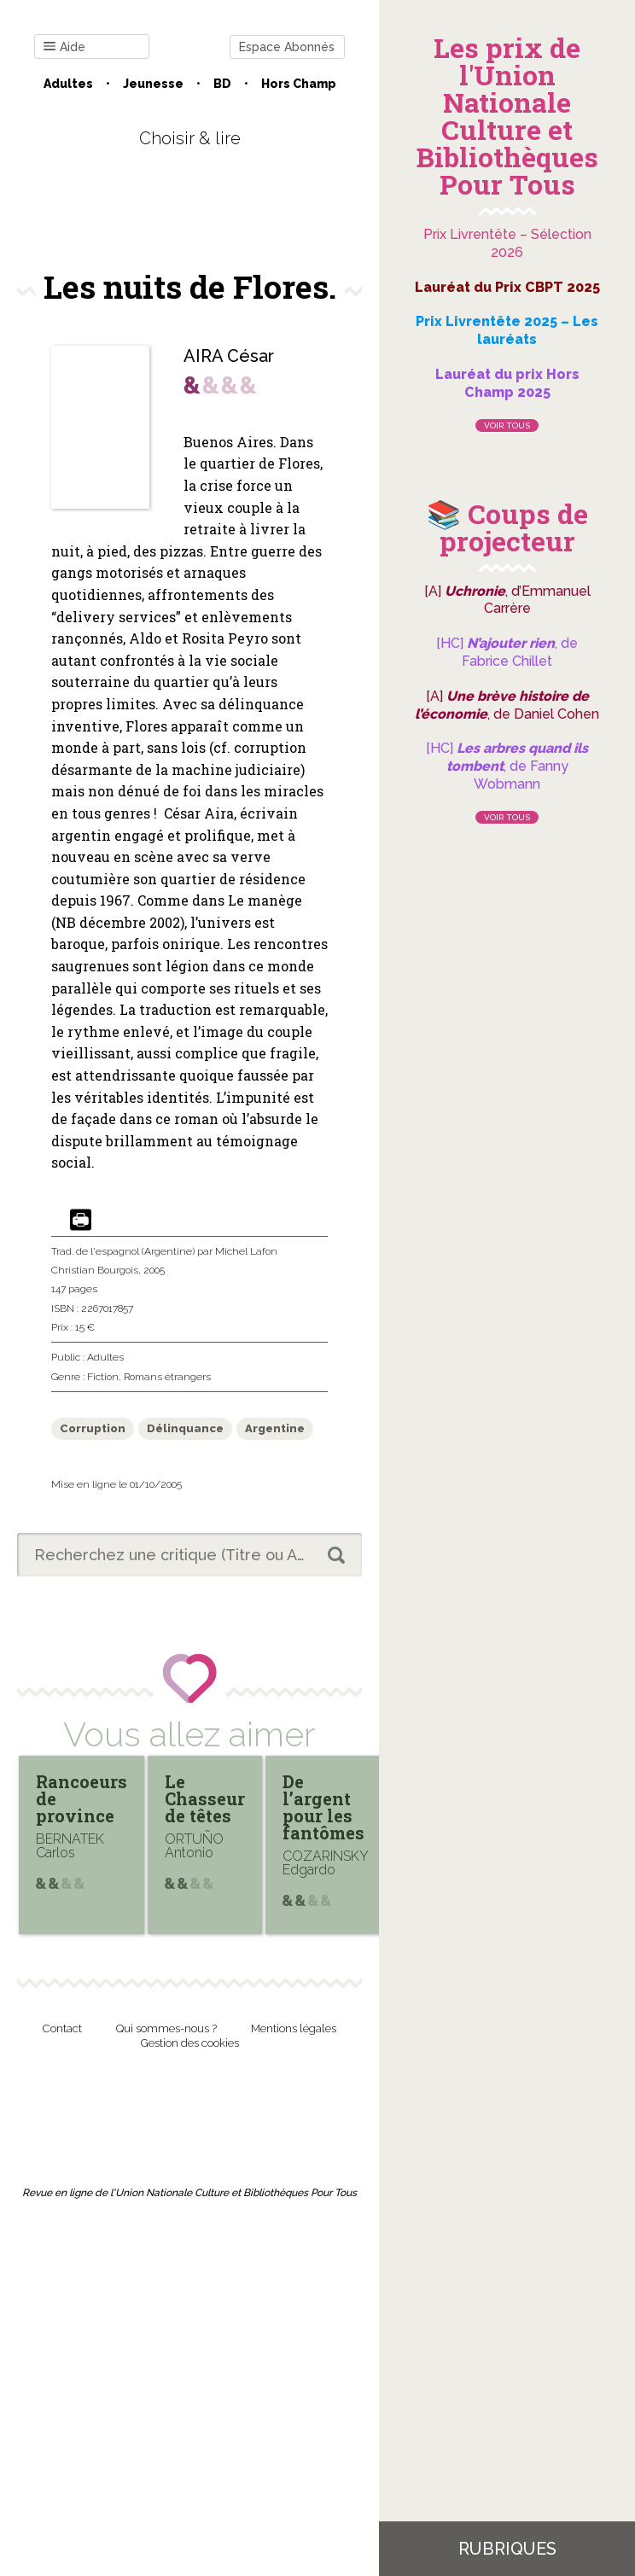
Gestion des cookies (190, 2043)
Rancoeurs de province (81, 1798)
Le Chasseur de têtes (205, 1798)
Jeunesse (153, 83)
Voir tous (507, 425)
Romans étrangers (167, 1377)
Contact (62, 2028)
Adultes (68, 83)
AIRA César (229, 356)
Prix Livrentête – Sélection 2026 (507, 243)
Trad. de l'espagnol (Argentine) (123, 1251)
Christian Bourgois (94, 1270)
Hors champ (298, 83)
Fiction (103, 1377)
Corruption (92, 1428)
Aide (64, 47)
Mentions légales (293, 2028)
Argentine (275, 1428)
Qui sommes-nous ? (166, 2028)
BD (222, 83)
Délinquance (185, 1428)
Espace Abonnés (287, 47)
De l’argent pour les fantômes (323, 1807)
